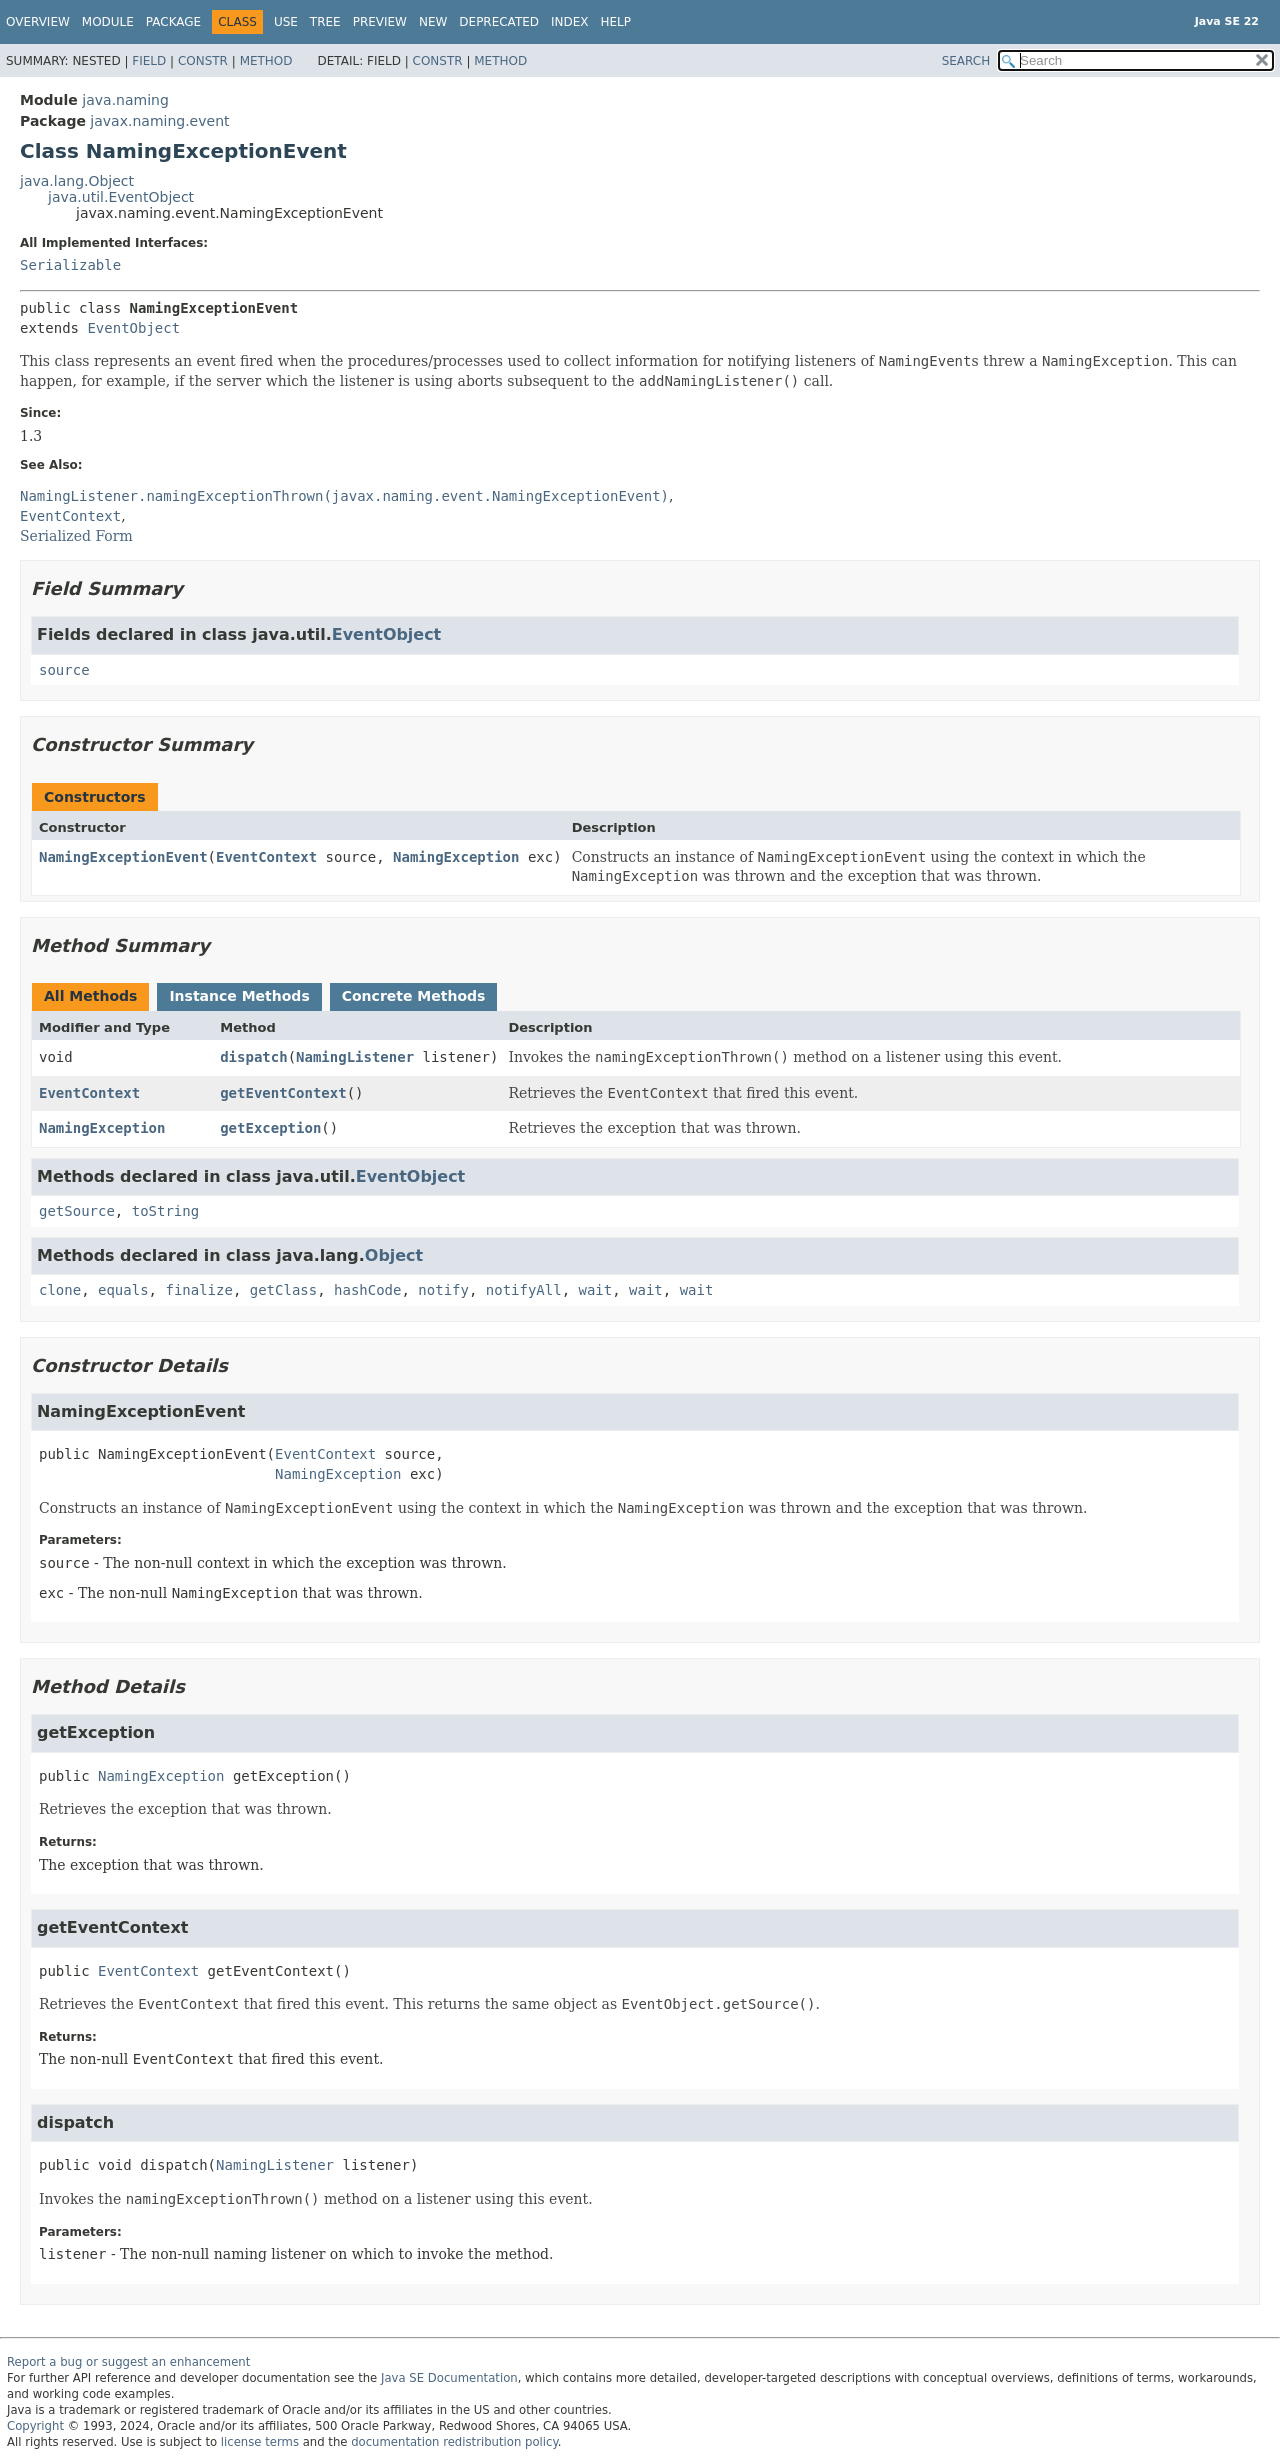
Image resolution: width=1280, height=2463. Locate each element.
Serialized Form (76, 536)
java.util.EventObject (121, 197)
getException (270, 1128)
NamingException (456, 857)
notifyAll (524, 1290)
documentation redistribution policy (454, 2442)
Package (173, 22)
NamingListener (355, 1057)
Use (286, 22)
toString (165, 1211)
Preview (380, 22)
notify (443, 1290)
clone (60, 1290)
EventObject (133, 328)
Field (149, 61)
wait (596, 1290)
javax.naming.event (159, 121)
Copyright (35, 2426)
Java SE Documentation (449, 2378)
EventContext (266, 857)
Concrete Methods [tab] (414, 996)
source (64, 670)
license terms (260, 2442)
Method (266, 61)
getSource (77, 1211)
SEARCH (966, 61)
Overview (38, 22)
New (433, 22)
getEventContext (283, 1093)
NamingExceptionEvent (123, 857)
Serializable (70, 265)
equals (123, 1290)
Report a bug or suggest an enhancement (128, 2362)
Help (616, 22)
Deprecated (499, 22)
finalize (198, 1290)
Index (570, 22)
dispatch (253, 1057)
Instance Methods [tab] (239, 996)
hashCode (367, 1290)
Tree (325, 22)
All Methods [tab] (90, 996)
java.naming (125, 100)
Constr (203, 61)
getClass (283, 1290)
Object (394, 1255)
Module (108, 22)
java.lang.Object (77, 181)
